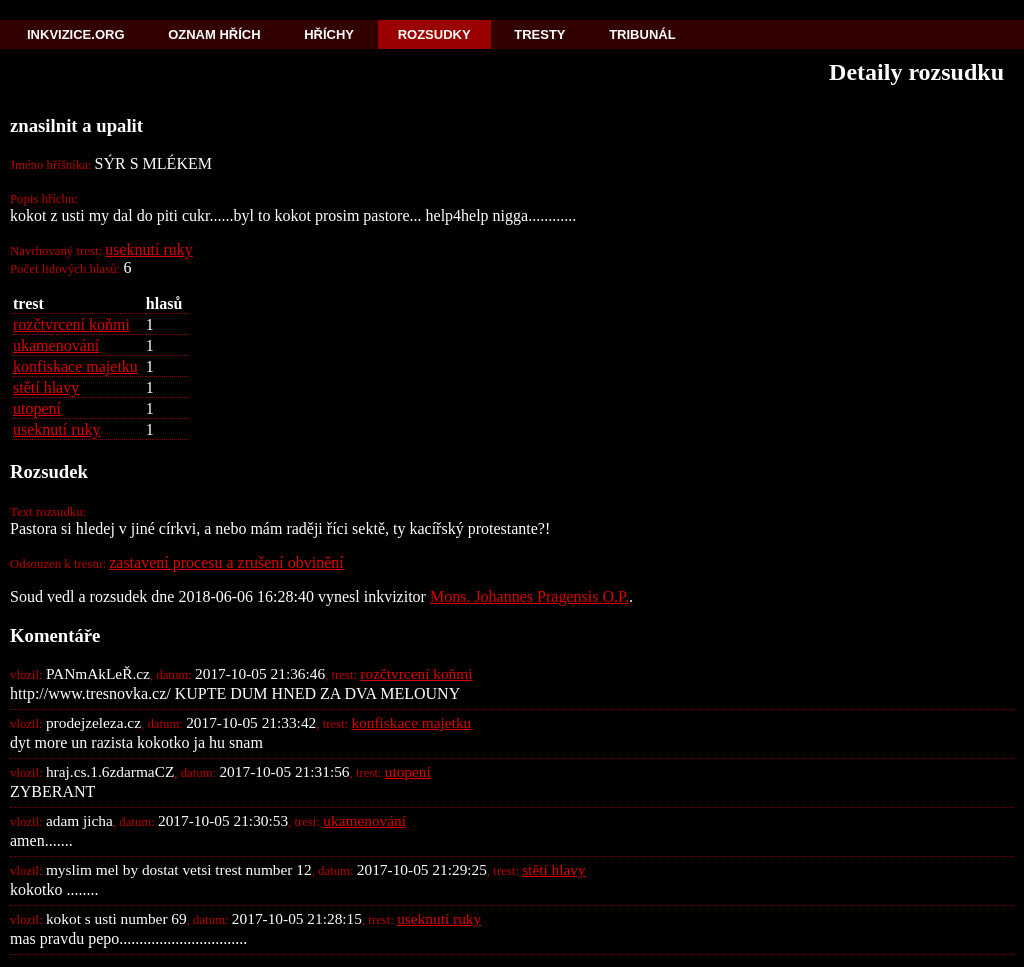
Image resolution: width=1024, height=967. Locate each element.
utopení (37, 408)
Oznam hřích (214, 34)
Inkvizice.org (76, 34)
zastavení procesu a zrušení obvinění (226, 562)
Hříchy (329, 34)
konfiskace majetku (75, 366)
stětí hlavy (46, 387)
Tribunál (642, 34)
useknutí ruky (149, 249)
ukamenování (56, 345)
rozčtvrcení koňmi (71, 324)
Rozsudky (434, 34)
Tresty (539, 34)
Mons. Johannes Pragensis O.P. (529, 596)
